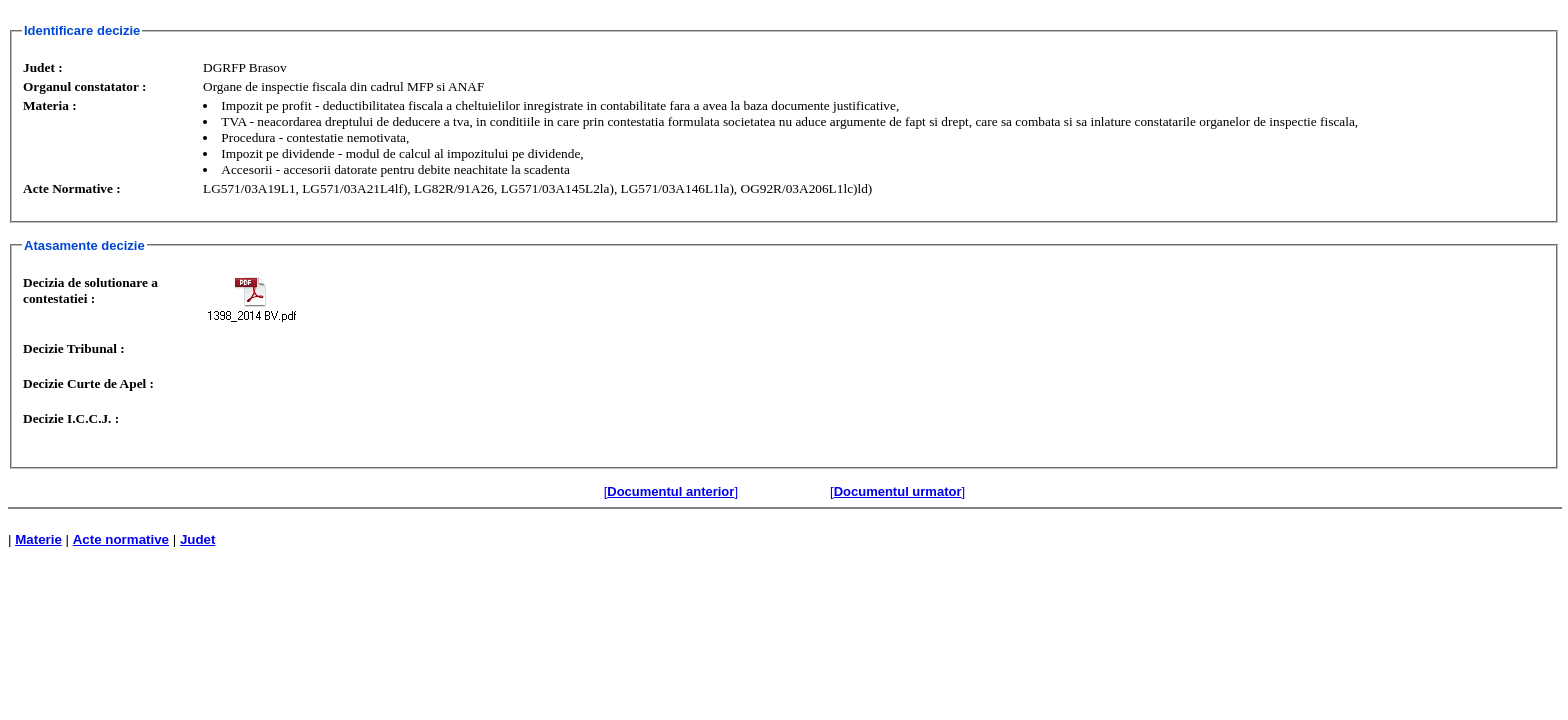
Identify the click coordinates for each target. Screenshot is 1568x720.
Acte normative (121, 539)
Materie (38, 539)
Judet (198, 539)
